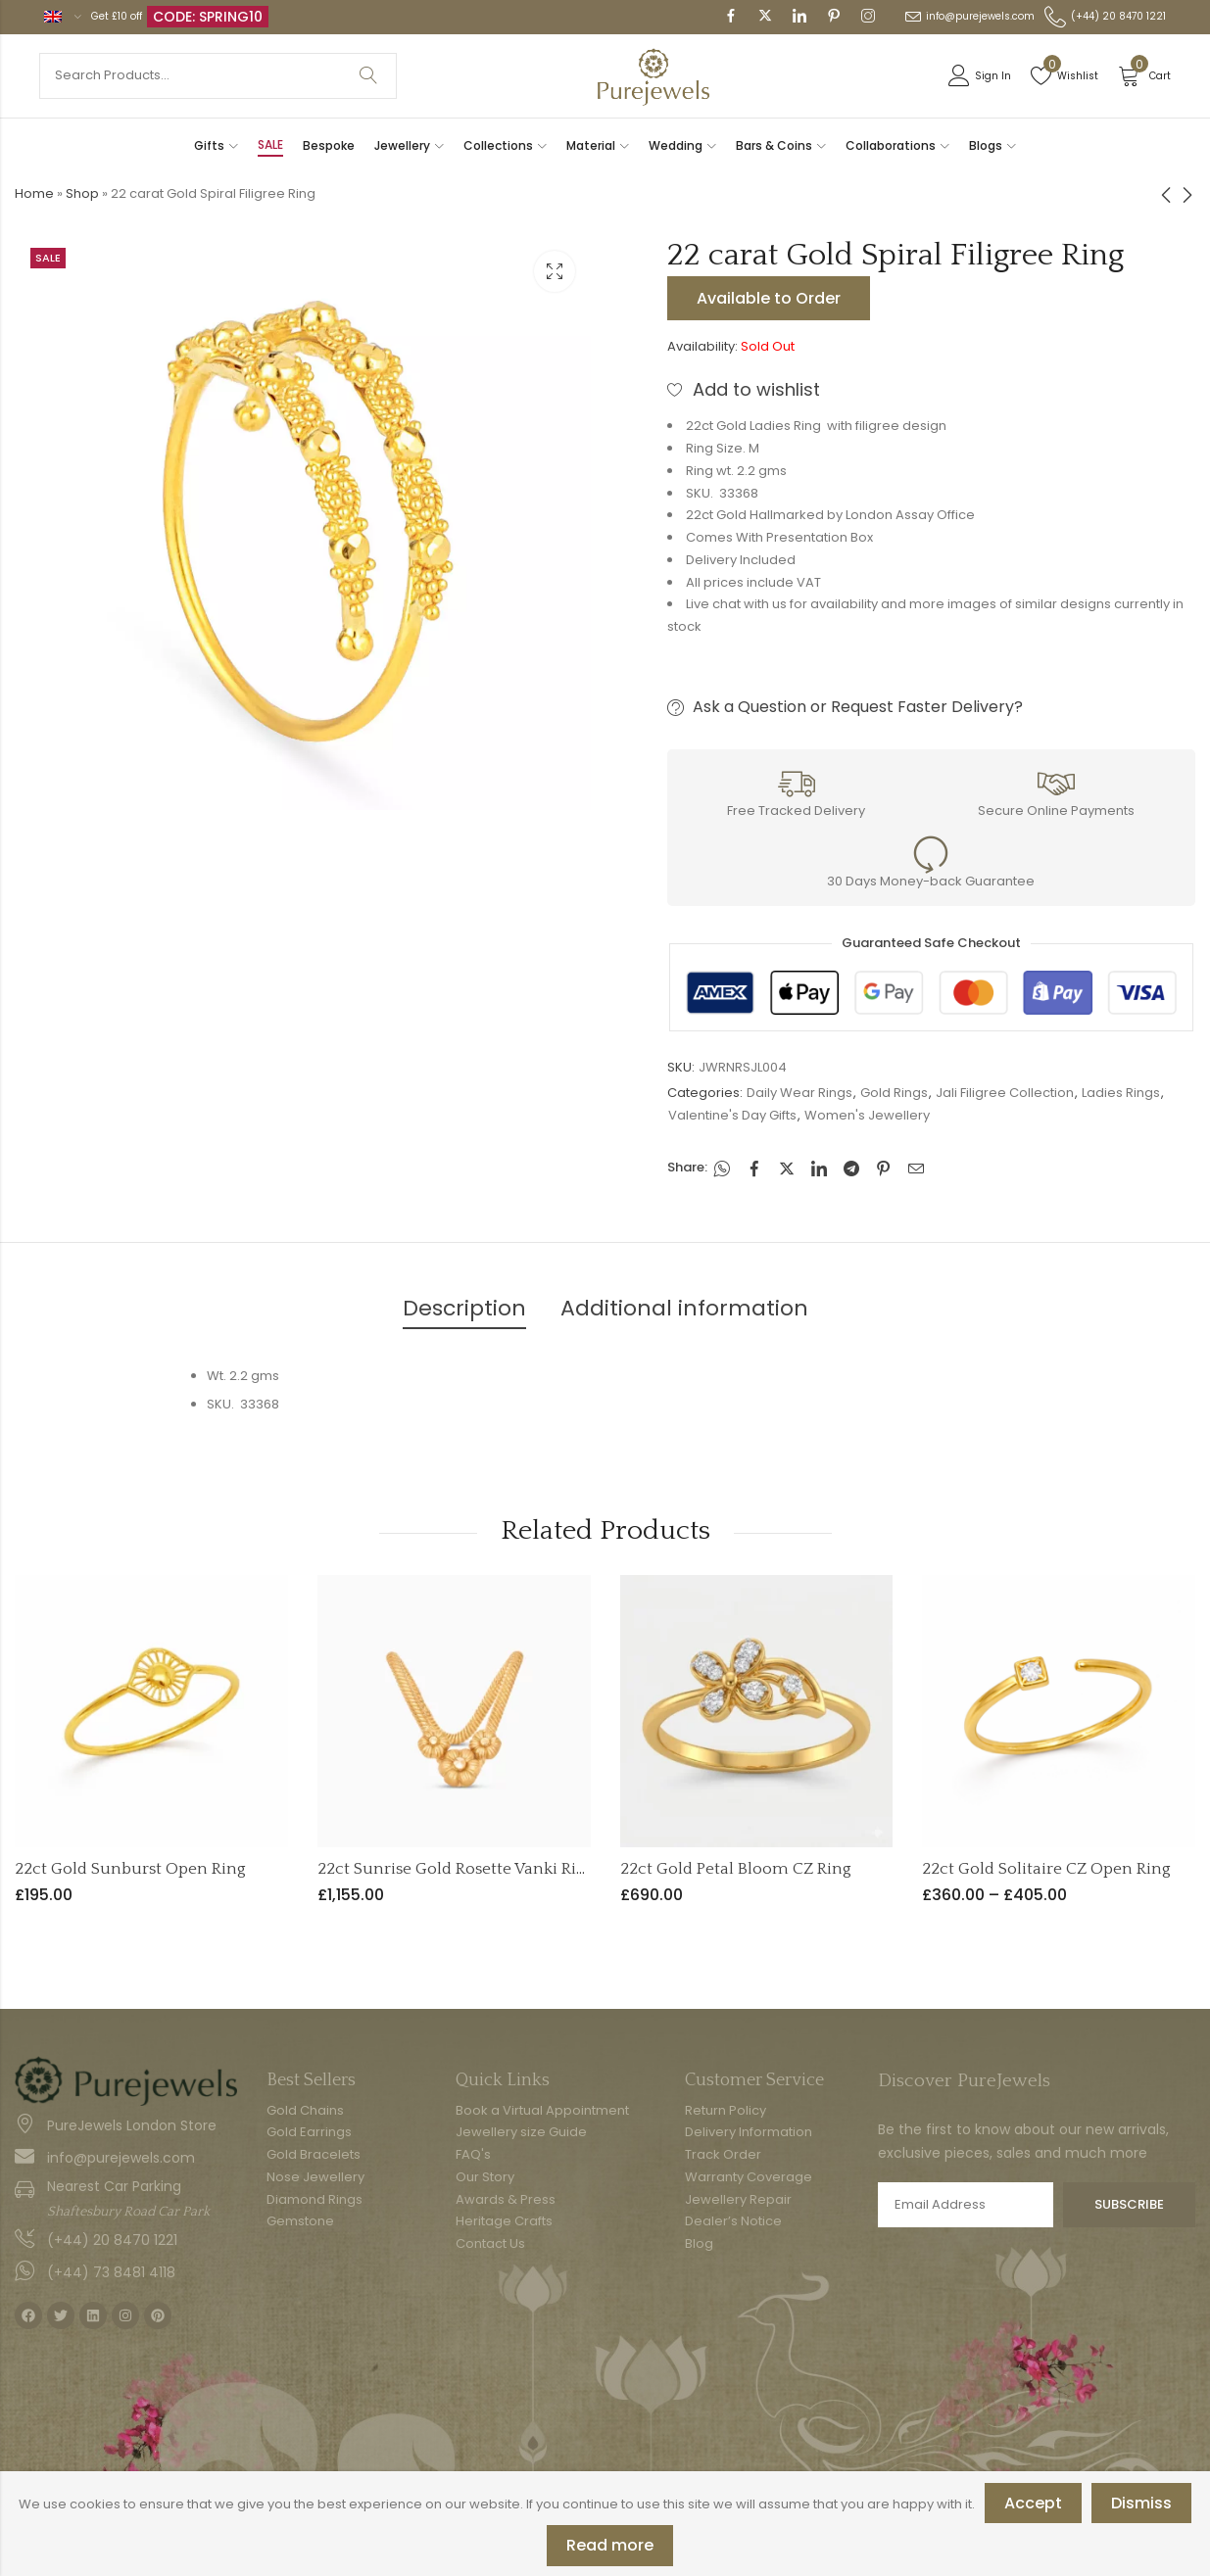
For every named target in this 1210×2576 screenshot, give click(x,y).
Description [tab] (464, 1308)
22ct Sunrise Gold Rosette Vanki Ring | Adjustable (502, 1869)
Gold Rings (894, 1092)
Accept (1033, 2503)
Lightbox (554, 271)
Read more (609, 2545)
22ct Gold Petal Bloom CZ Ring (735, 1869)
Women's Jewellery (867, 1115)
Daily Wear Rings (799, 1092)
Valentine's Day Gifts (732, 1115)
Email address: (965, 2204)
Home (34, 193)
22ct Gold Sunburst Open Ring (130, 1869)
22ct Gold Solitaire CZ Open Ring (1046, 1869)
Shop (82, 193)
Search (368, 76)
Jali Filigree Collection (1005, 1092)
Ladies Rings (1121, 1092)
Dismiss (1141, 2503)
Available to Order (769, 298)
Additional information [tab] (684, 1308)
